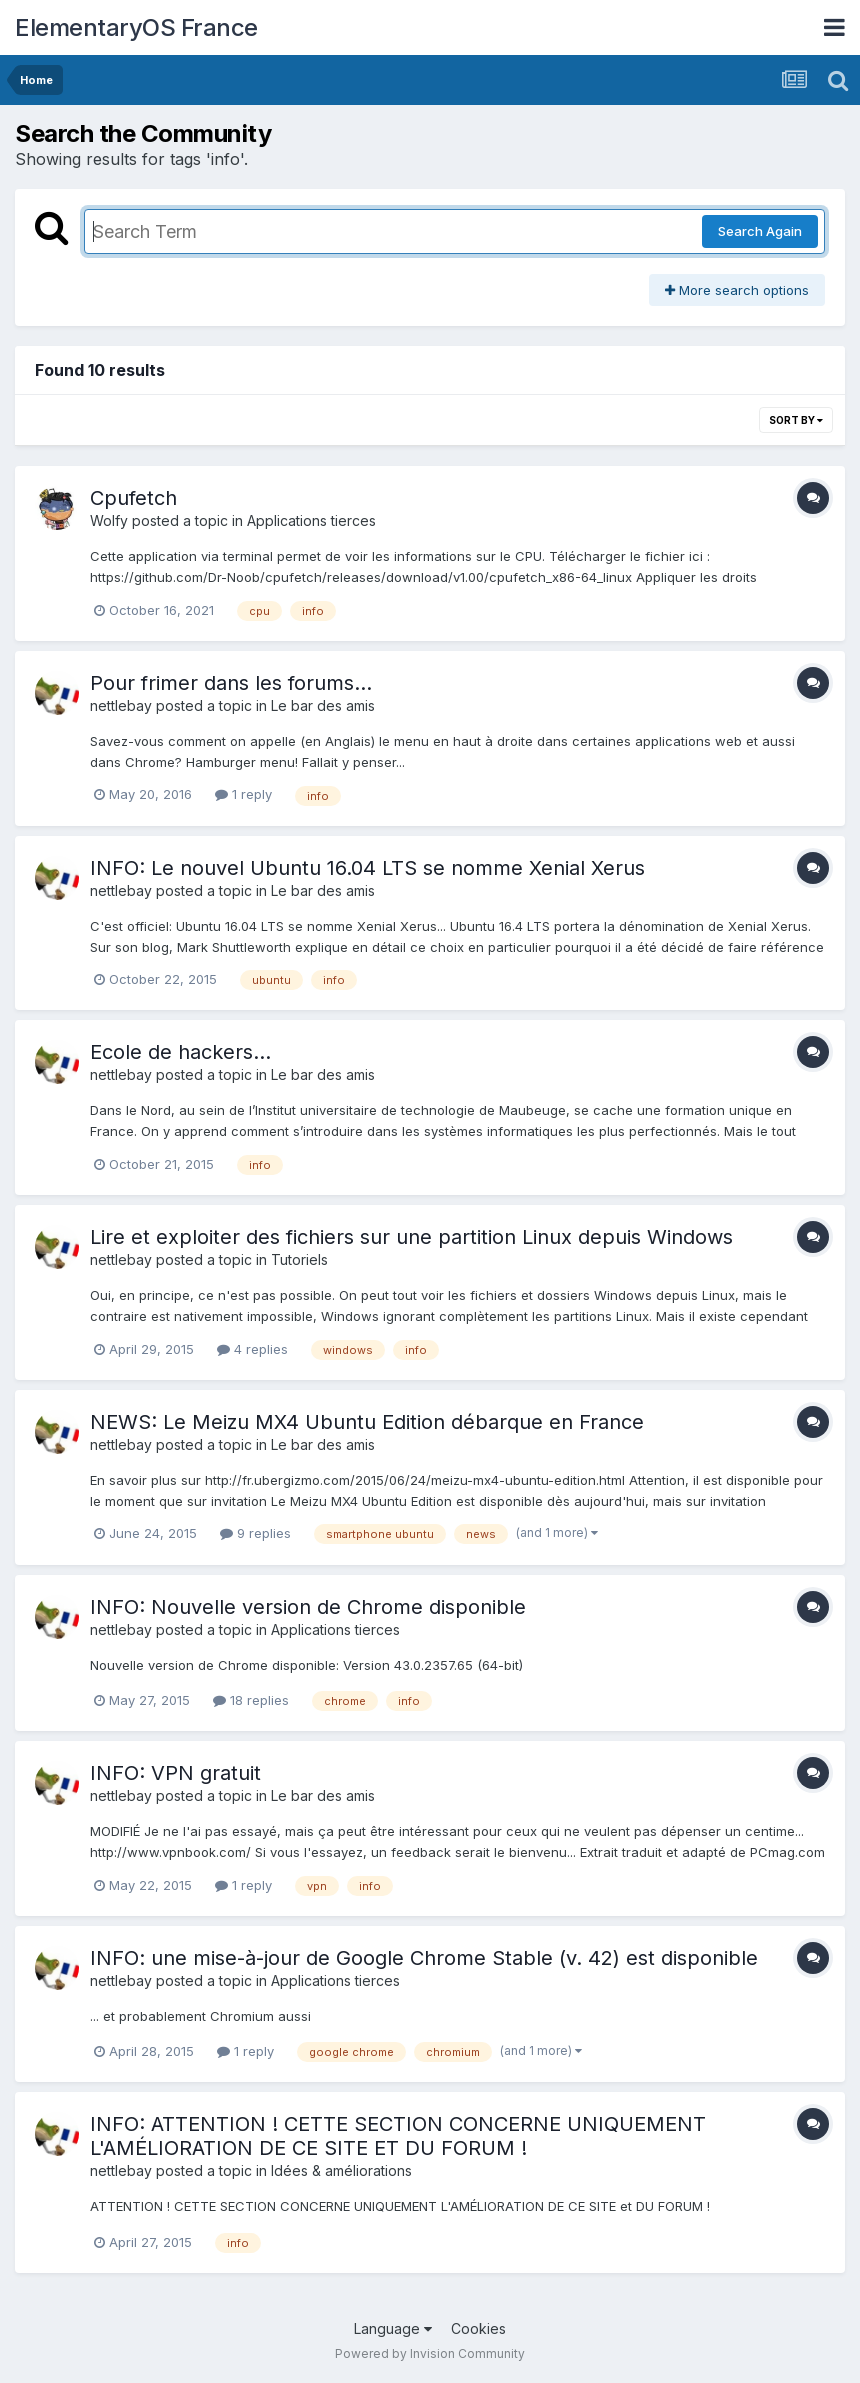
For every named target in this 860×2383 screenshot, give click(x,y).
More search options (737, 290)
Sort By (796, 420)
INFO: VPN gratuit (175, 1773)
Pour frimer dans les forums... (231, 683)
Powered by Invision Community (430, 2353)
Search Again (760, 231)
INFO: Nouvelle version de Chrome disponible (308, 1607)
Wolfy (109, 520)
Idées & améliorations (341, 2170)
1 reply (243, 794)
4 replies (252, 1349)
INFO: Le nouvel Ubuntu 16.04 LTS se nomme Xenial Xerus (367, 868)
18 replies (251, 1700)
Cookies (478, 2328)
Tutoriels (299, 1259)
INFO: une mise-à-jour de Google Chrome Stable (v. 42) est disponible (424, 1958)
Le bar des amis (323, 705)
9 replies (255, 1533)
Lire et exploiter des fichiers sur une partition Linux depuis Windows (411, 1237)
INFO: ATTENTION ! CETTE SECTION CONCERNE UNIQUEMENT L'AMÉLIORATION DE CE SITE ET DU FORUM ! (398, 2136)
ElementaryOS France (136, 27)
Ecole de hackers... (180, 1052)
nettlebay (121, 705)
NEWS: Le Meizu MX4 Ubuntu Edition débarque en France (367, 1422)
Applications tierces (311, 520)
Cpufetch (133, 498)
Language (393, 2328)
